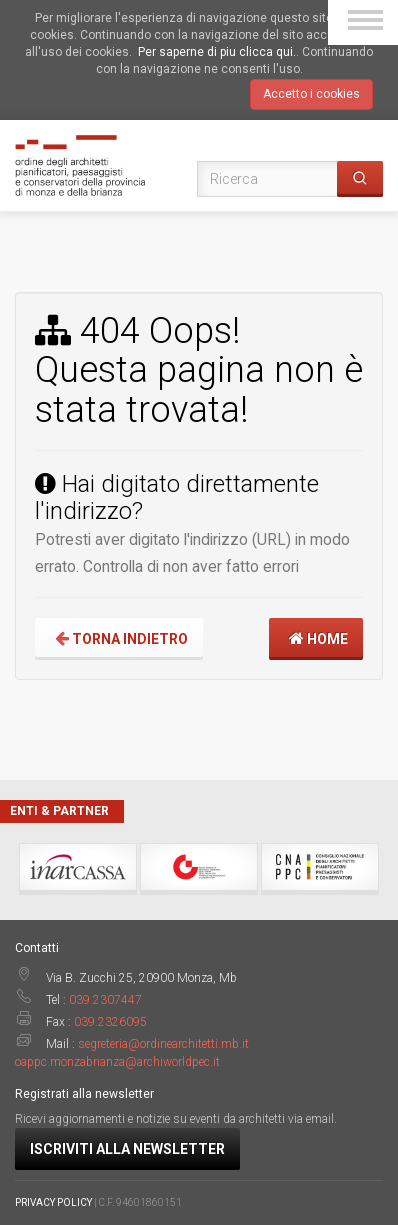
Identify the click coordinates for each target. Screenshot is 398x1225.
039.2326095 (110, 1022)
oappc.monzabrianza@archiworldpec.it (117, 1062)
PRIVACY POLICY (53, 1202)
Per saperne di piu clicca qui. (217, 52)
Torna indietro (119, 638)
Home (316, 638)
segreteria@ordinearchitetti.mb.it (163, 1044)
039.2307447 (105, 1000)
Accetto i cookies (311, 94)
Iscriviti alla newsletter (127, 1149)
